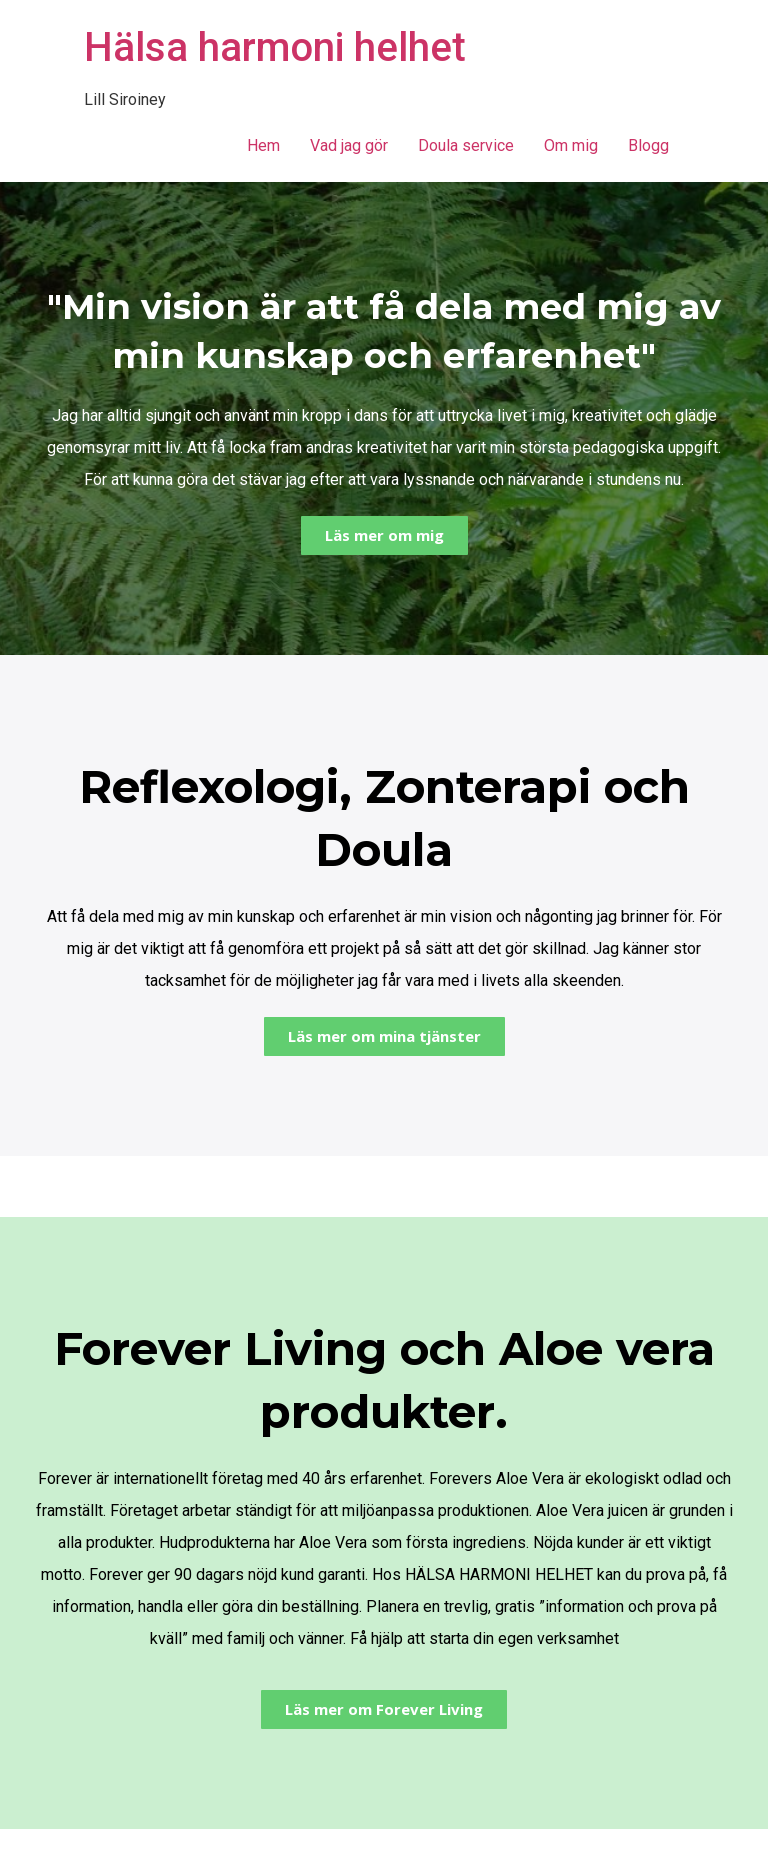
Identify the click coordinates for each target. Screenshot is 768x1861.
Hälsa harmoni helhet (275, 47)
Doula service (466, 145)
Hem (263, 145)
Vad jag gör (349, 145)
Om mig (571, 145)
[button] (384, 535)
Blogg (648, 145)
